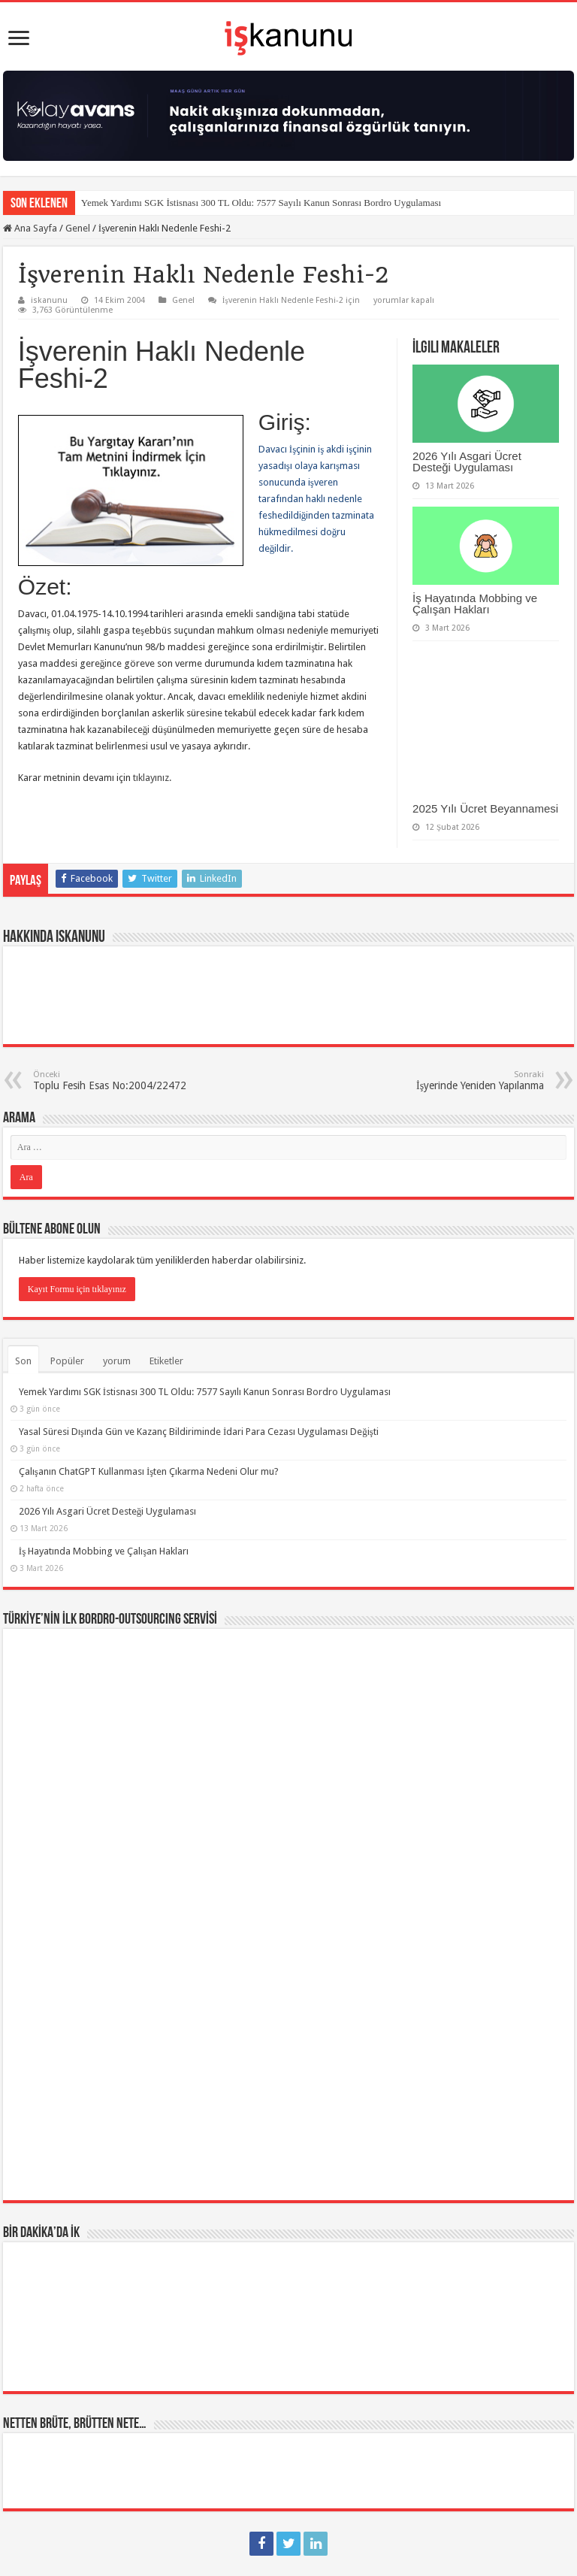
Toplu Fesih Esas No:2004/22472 (110, 1080)
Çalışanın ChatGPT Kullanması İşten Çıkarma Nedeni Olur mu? (149, 1471)
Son (23, 1361)
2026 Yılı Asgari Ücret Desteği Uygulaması (466, 462)
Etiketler (166, 1361)
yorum (117, 1361)
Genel (77, 228)
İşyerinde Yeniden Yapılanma (467, 1080)
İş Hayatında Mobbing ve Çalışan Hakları (474, 604)
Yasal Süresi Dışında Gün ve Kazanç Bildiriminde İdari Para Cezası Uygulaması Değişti (199, 1431)
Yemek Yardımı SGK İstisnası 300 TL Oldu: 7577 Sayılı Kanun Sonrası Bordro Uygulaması (261, 202)
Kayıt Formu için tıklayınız (77, 1289)
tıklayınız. (152, 777)
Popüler (67, 1361)
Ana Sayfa (30, 228)
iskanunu (49, 300)
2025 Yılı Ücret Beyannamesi (485, 808)
